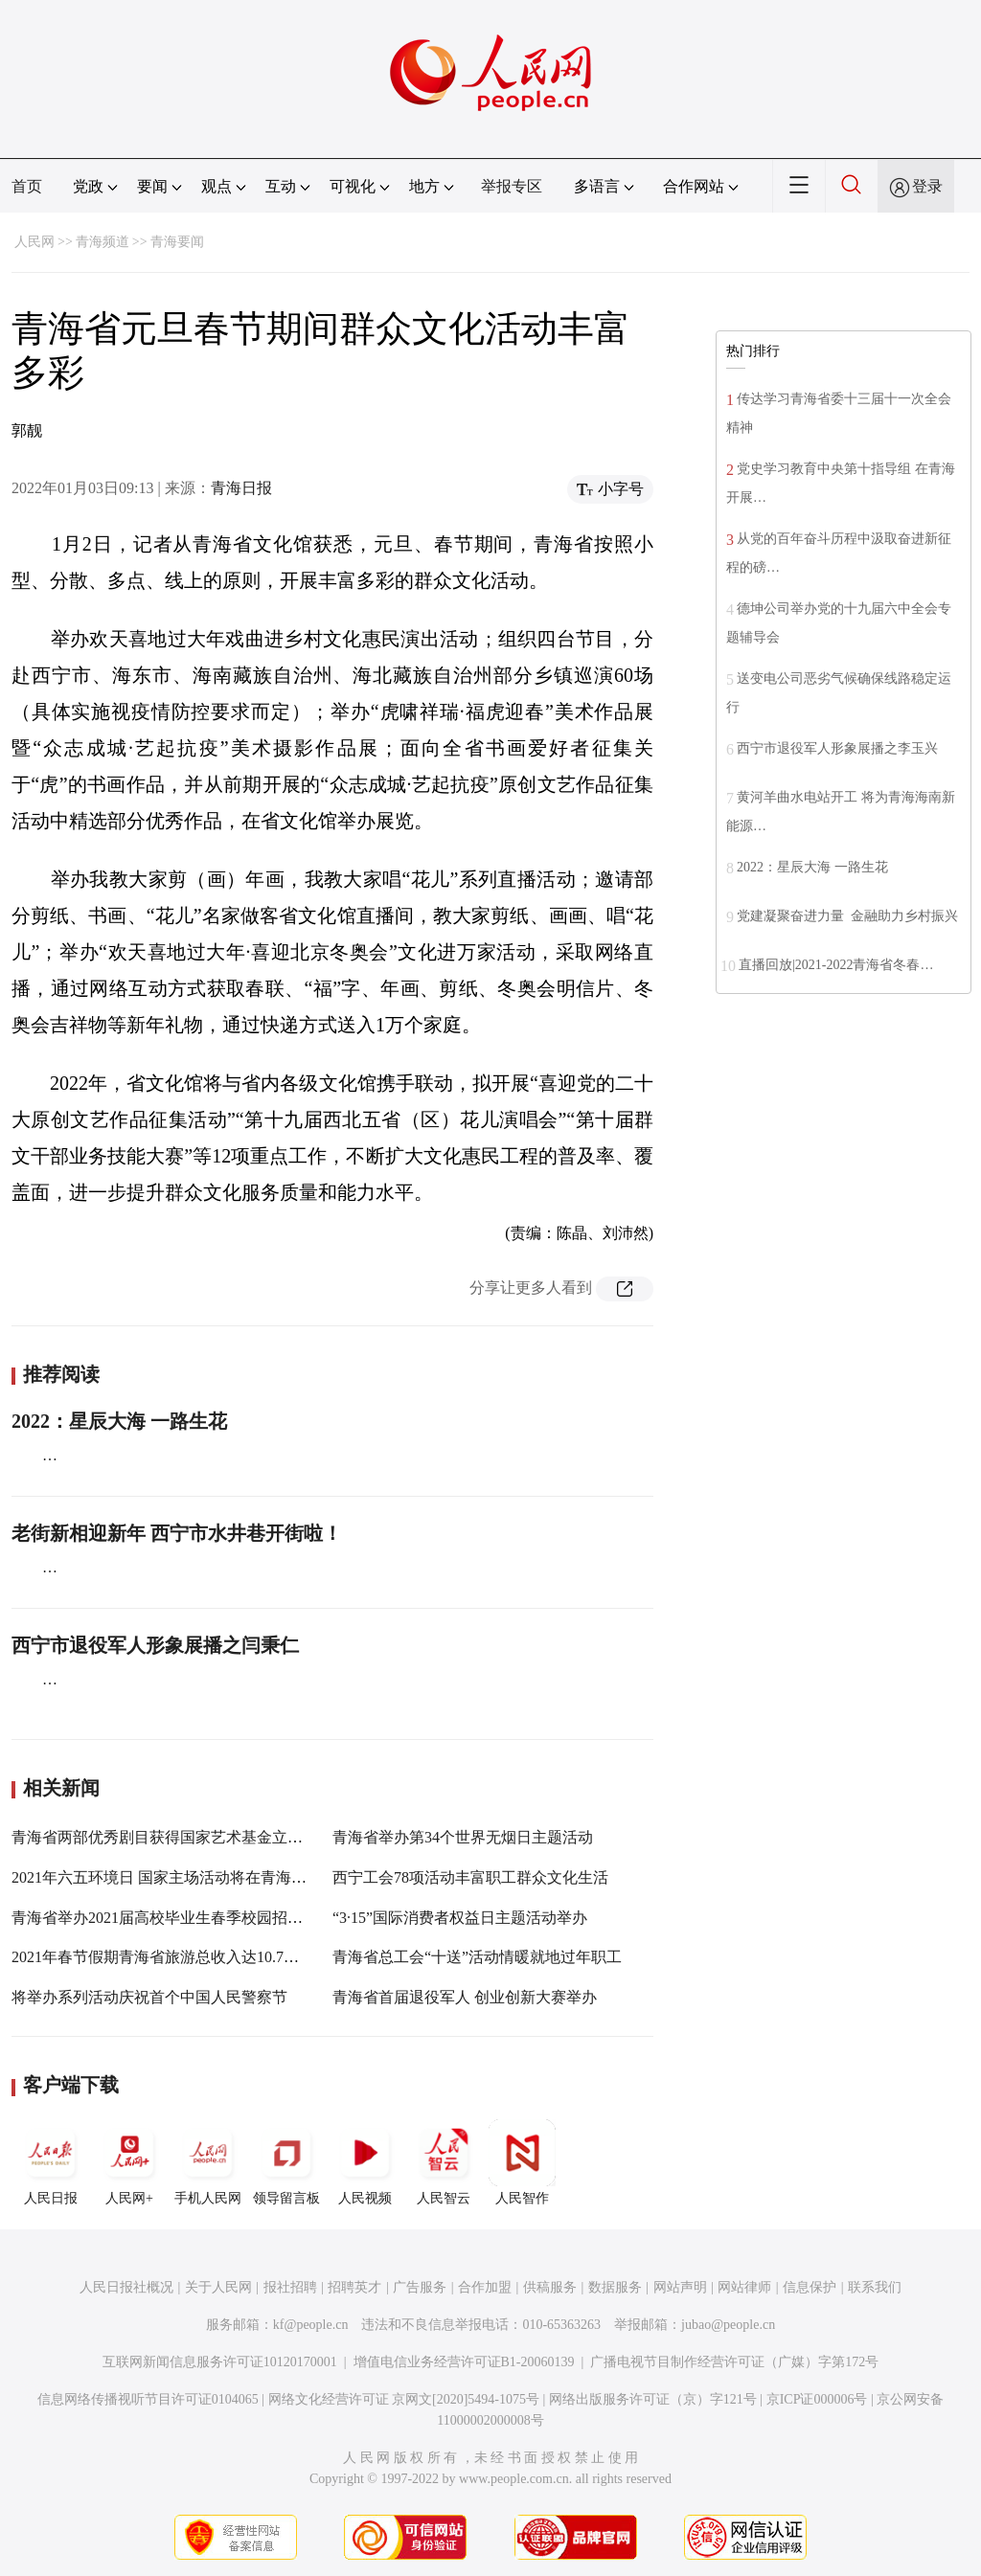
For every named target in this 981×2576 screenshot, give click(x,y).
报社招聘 (290, 2287)
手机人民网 (207, 2162)
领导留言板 (286, 2162)
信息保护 (809, 2287)
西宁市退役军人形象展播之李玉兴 (837, 748)
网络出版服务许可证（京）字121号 (653, 2399)
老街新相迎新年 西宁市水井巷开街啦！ (176, 1533)
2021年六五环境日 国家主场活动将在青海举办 (166, 1877)
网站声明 (680, 2287)
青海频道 (102, 242)
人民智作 (522, 2162)
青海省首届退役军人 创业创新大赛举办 (464, 1997)
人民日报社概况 (126, 2287)
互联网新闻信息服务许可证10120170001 (220, 2362)
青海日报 (241, 488)
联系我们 (874, 2287)
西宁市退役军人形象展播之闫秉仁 (155, 1645)
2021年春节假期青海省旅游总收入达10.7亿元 (162, 1957)
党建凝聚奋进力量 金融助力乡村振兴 (847, 916)
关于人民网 (218, 2287)
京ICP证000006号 (817, 2399)
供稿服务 (550, 2287)
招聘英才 (354, 2287)
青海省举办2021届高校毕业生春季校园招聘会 (164, 1917)
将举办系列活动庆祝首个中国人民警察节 (149, 1997)
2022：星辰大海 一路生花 (119, 1421)
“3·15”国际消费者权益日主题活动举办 (459, 1917)
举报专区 (511, 186)
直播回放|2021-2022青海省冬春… (836, 965)
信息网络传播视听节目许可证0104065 (148, 2399)
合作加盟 (485, 2287)
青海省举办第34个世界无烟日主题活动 (462, 1837)
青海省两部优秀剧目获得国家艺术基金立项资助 (172, 1837)
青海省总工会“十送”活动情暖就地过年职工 (477, 1957)
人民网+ (129, 2162)
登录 (927, 186)
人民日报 (50, 2162)
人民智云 (443, 2162)
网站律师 (744, 2287)
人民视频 (365, 2162)
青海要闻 (177, 242)
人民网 (34, 242)
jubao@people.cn (728, 2324)
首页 (26, 186)
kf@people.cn (311, 2324)
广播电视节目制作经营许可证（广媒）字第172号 (734, 2362)
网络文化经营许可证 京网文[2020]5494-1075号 (404, 2399)
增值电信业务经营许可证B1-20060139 (464, 2362)
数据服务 (615, 2287)
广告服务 (419, 2287)
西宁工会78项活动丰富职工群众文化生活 (470, 1877)
